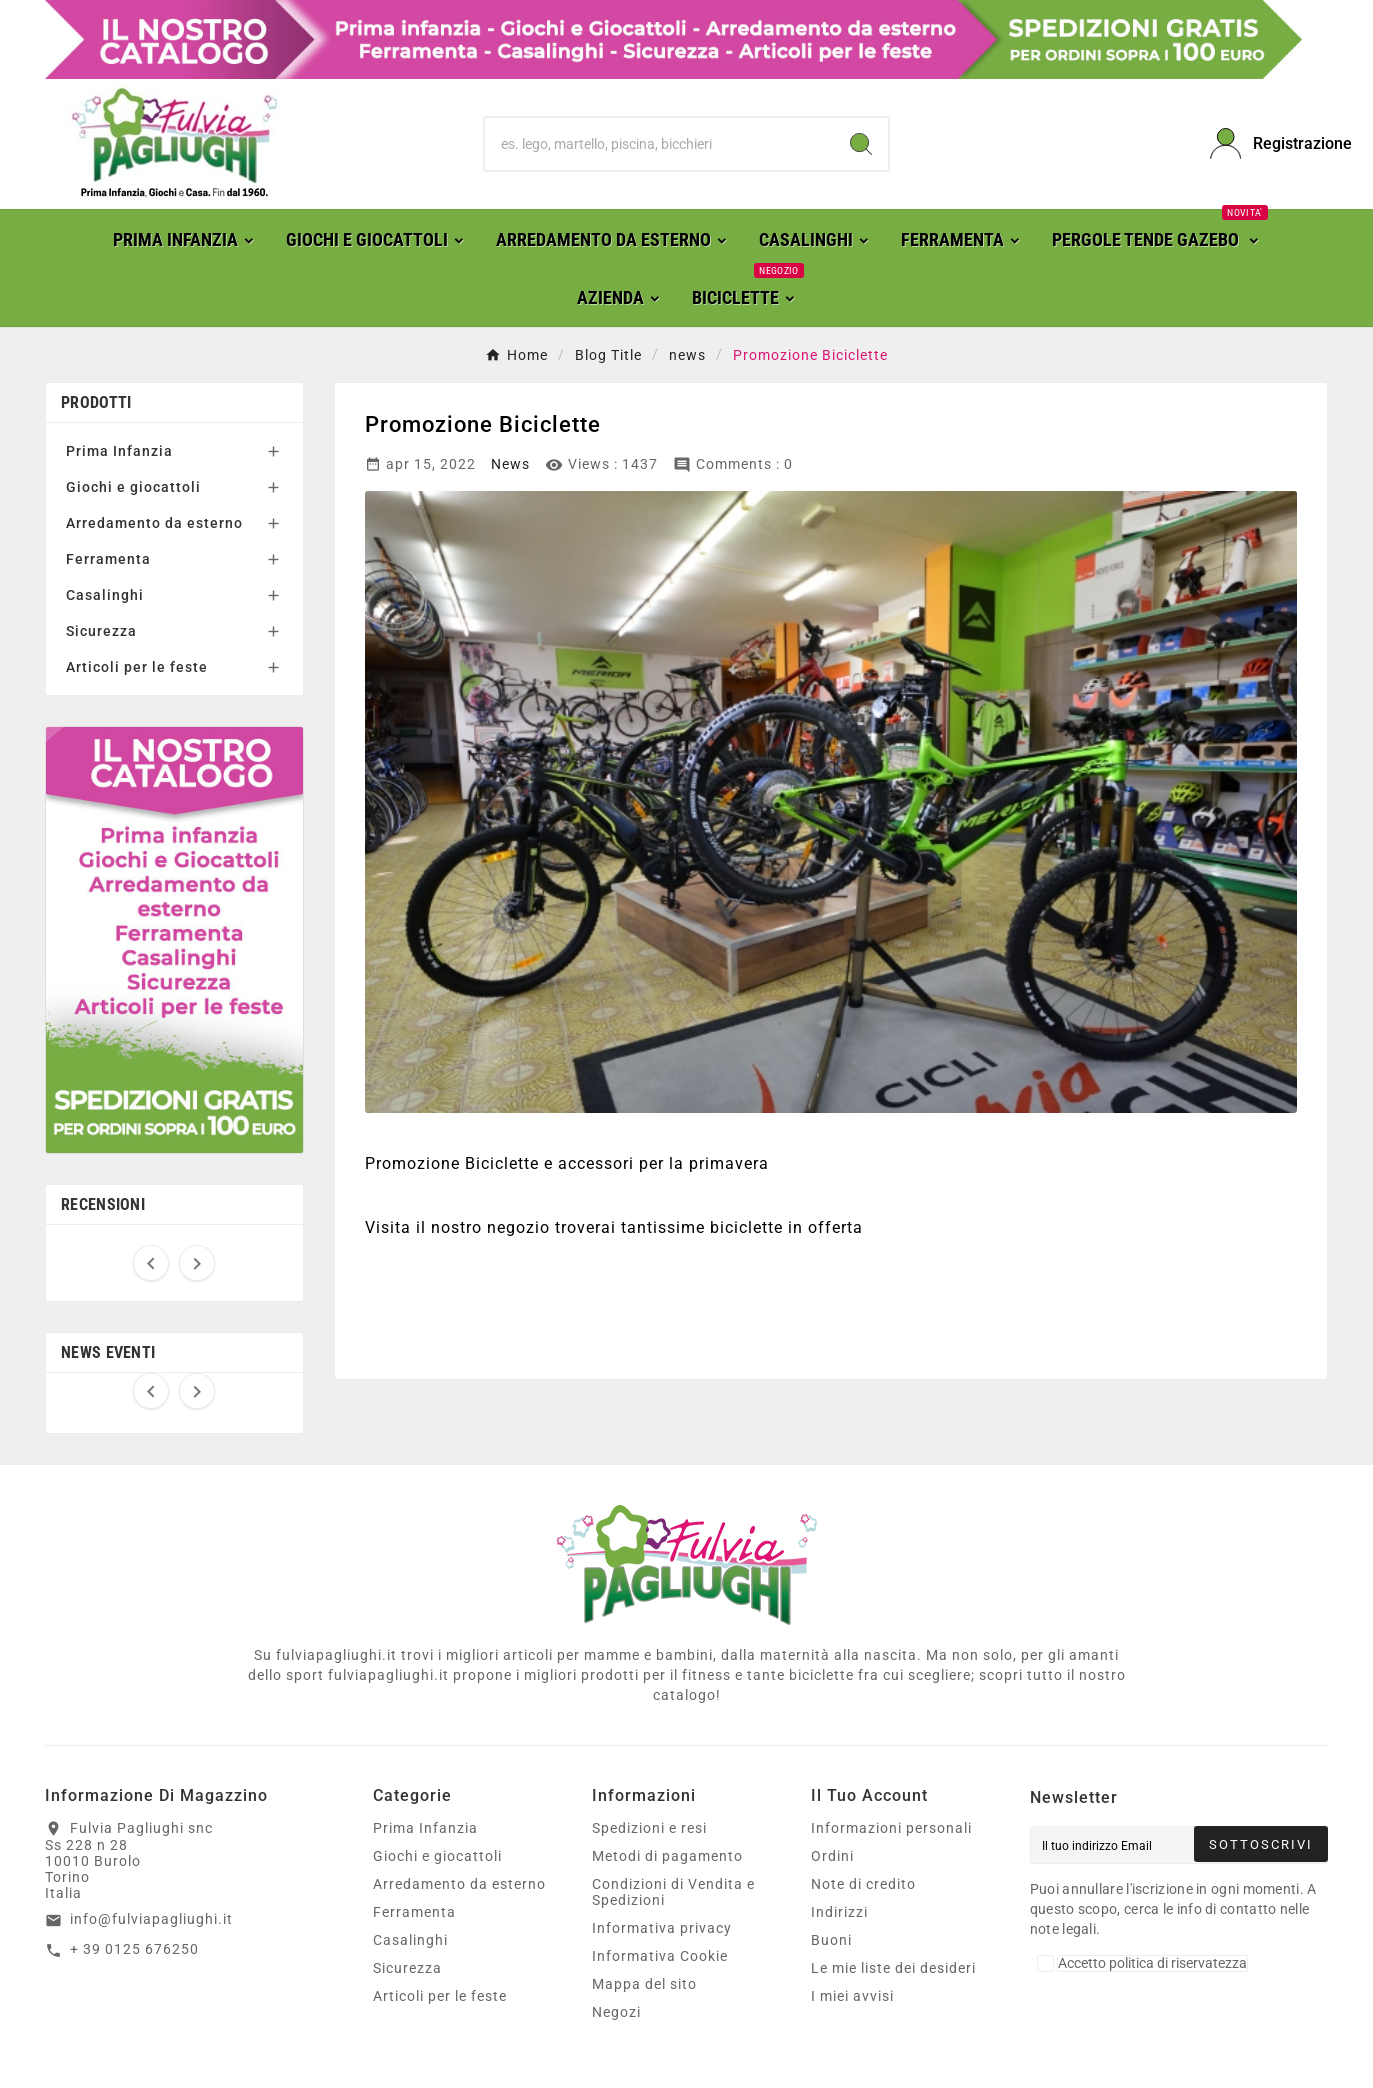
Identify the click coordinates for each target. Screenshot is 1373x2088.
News (510, 464)
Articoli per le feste (137, 667)
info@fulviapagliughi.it (151, 1919)
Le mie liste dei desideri (893, 1968)
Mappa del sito (644, 1984)
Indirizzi (839, 1912)
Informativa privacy (662, 1928)
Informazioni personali (891, 1828)
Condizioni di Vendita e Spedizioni (673, 1892)
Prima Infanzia (119, 451)
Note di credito (863, 1884)
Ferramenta (108, 559)
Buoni (831, 1940)
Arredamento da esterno (154, 523)
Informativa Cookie (660, 1956)
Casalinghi (105, 595)
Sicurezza (101, 631)
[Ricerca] (660, 144)
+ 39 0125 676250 (134, 1949)
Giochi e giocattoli (133, 487)
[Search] (861, 144)
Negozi (616, 2012)
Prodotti (96, 402)
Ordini (832, 1856)
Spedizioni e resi (649, 1828)
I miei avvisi (852, 1996)
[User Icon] (1269, 143)
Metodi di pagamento (667, 1856)
